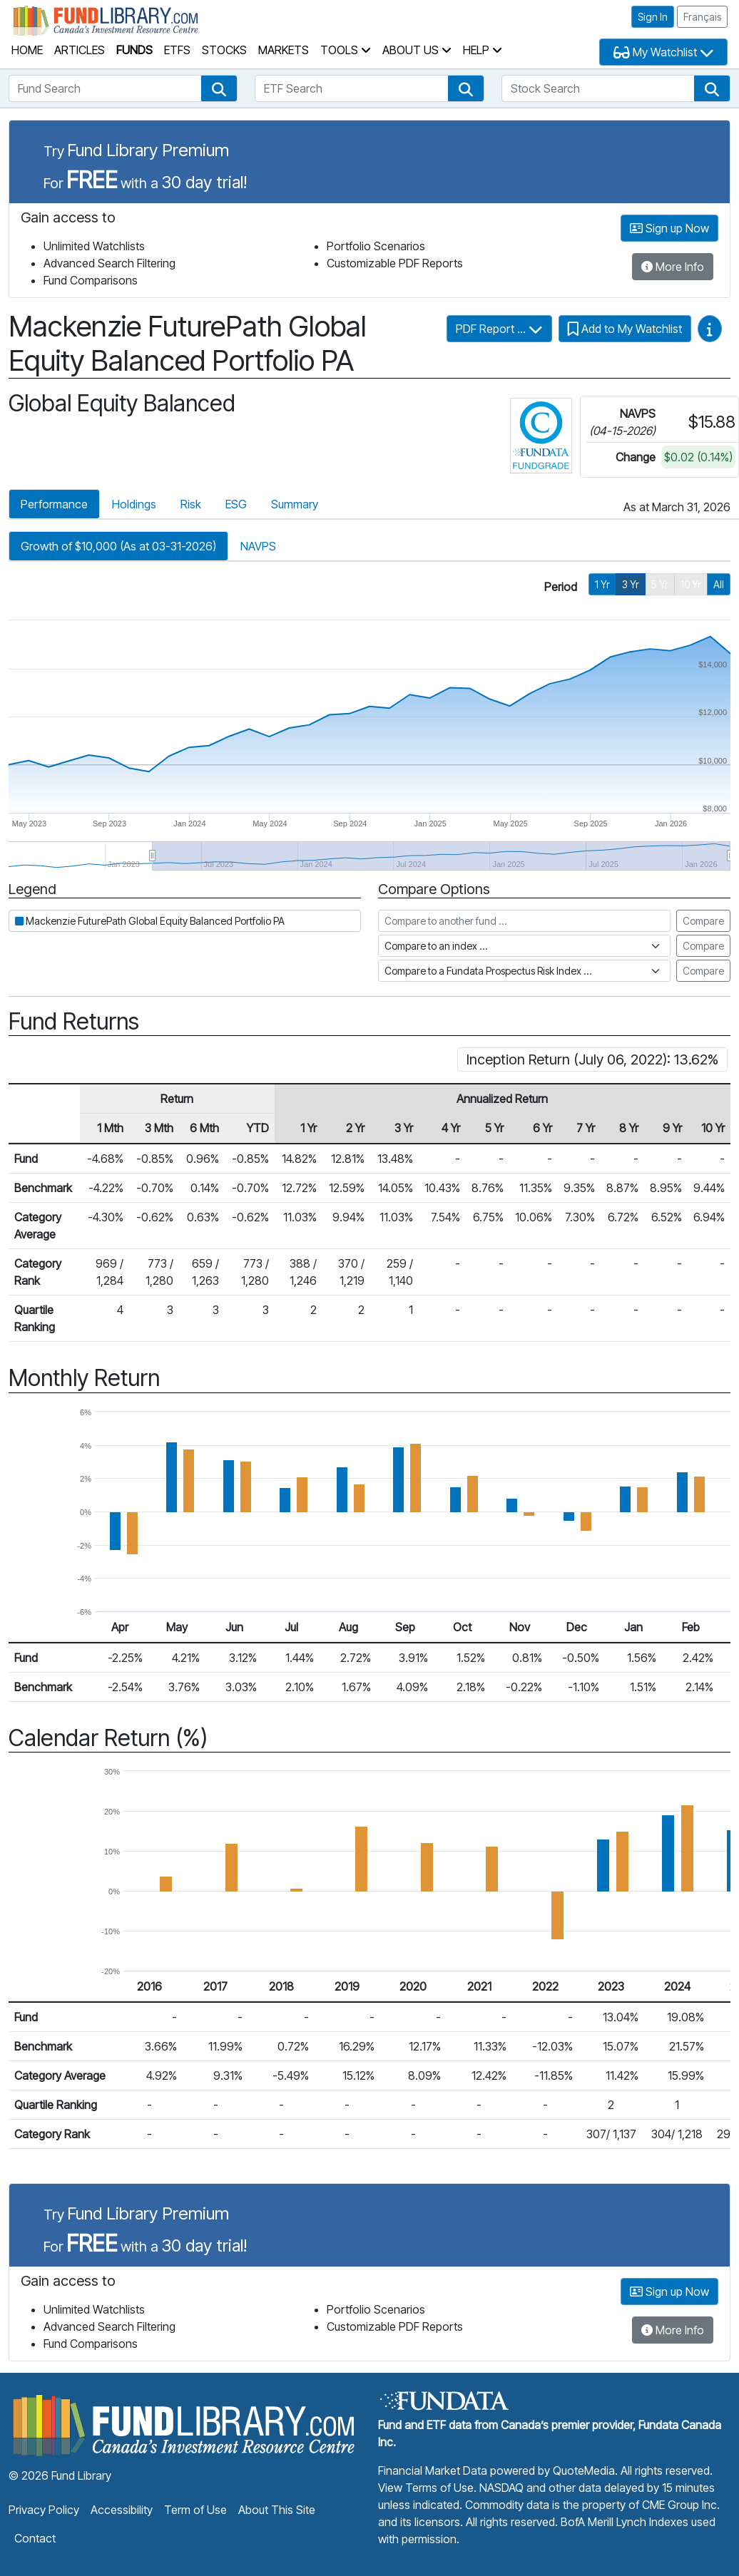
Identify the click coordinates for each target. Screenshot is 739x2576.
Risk (190, 504)
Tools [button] (345, 50)
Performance (54, 504)
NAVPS (258, 546)
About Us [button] (417, 50)
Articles (79, 50)
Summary (294, 504)
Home (27, 50)
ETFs (177, 50)
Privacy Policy (44, 2510)
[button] (219, 88)
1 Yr (602, 584)
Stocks (224, 50)
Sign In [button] (653, 17)
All (718, 584)
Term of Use (195, 2510)
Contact (35, 2538)
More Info (672, 267)
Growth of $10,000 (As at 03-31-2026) (118, 546)
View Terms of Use (426, 2487)
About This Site (276, 2510)
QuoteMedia (584, 2470)
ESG (236, 504)
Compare (703, 921)
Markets (283, 50)
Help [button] (482, 50)
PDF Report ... (499, 329)
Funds (134, 50)
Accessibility (122, 2510)
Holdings (134, 504)
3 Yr (630, 584)
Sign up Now (669, 228)
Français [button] (702, 17)
